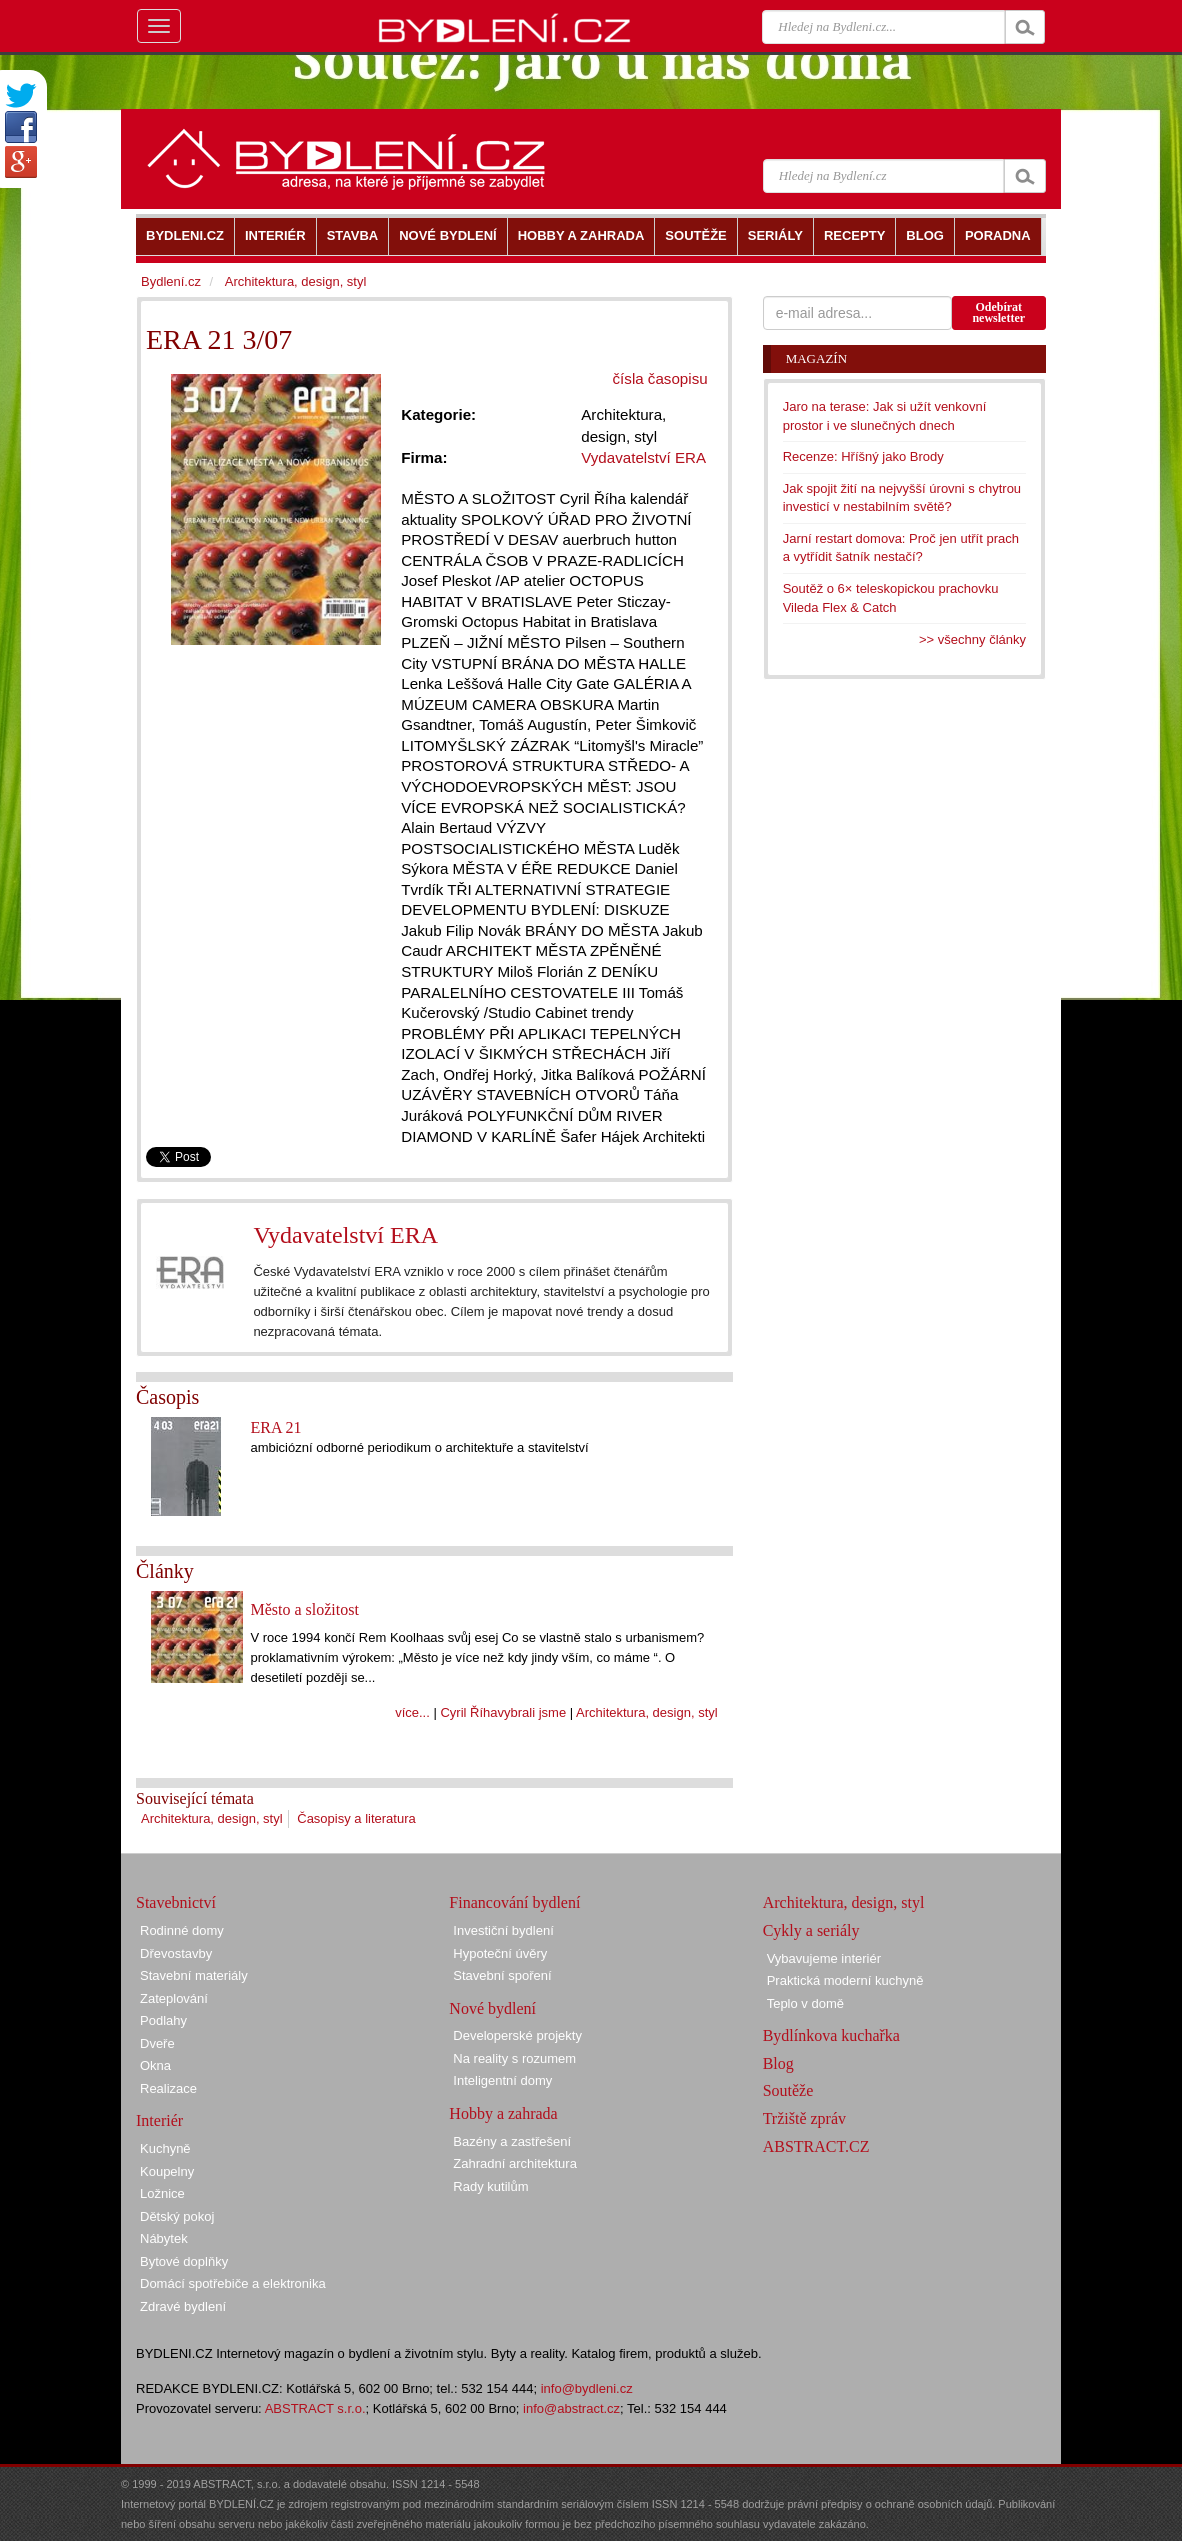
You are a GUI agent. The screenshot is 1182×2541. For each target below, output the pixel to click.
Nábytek (164, 2238)
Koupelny (167, 2171)
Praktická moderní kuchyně (845, 1980)
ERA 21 (275, 1427)
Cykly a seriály (811, 1930)
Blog (778, 2063)
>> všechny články (972, 639)
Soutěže (788, 2090)
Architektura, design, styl (647, 1712)
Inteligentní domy (502, 2080)
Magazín (816, 358)
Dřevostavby (176, 1953)
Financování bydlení (514, 1902)
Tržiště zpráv (804, 2118)
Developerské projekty (517, 2035)
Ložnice (162, 2193)
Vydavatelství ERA (345, 1235)
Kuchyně (165, 2148)
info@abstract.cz (571, 2408)
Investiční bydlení (503, 1930)
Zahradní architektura (515, 2163)
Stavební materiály (194, 1975)
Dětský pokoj (177, 2216)
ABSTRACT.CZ (816, 2146)
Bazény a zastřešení (512, 2141)
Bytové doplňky (184, 2261)
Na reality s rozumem (514, 2058)
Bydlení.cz (171, 281)
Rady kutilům (490, 2186)
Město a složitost (304, 1609)
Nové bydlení (492, 2008)
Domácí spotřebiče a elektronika (233, 2283)
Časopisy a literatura (356, 1818)
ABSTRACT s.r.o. (315, 2408)
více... (412, 1712)
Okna (155, 2065)
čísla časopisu (660, 378)
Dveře (157, 2043)
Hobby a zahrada (503, 2113)
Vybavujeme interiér (824, 1958)
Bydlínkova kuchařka (831, 2035)
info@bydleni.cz (587, 2388)
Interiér (159, 2120)
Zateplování (174, 1998)
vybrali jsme (532, 1712)
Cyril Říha (468, 1712)
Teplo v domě (805, 2003)
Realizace (168, 2088)
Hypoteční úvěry (500, 1953)
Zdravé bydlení (183, 2306)
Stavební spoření (502, 1975)
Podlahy (163, 2020)
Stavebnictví (176, 1902)
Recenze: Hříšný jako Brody (863, 456)
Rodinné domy (182, 1930)
